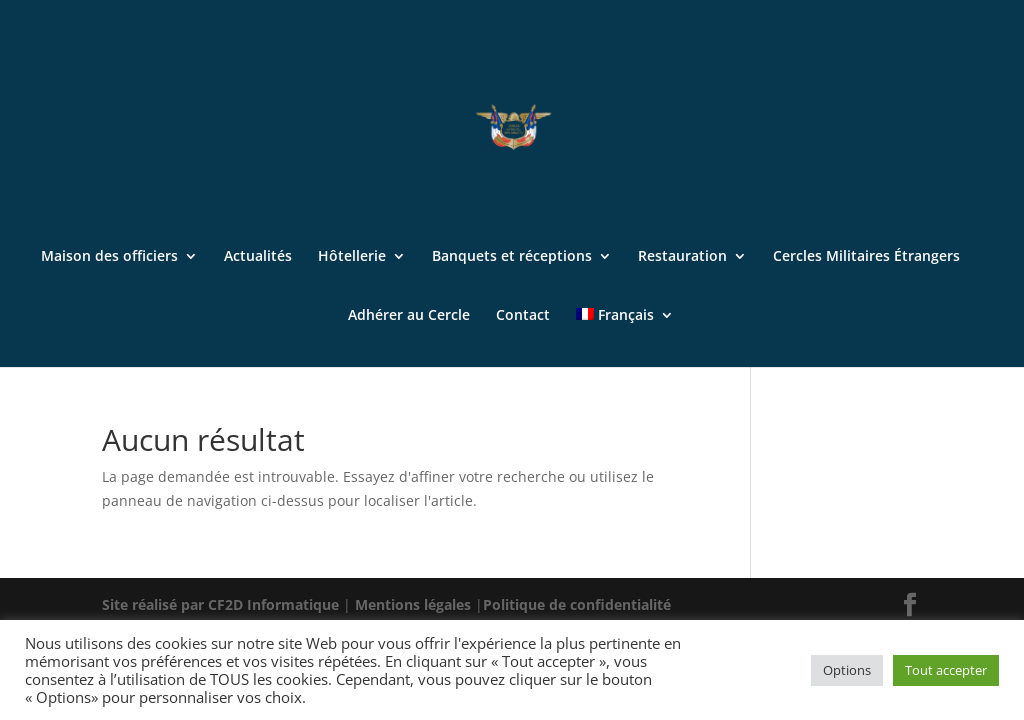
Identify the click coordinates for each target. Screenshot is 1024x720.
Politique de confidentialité (577, 604)
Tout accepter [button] (946, 670)
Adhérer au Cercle (409, 316)
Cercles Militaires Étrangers (866, 257)
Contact (523, 316)
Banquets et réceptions (512, 257)
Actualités (258, 257)
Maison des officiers (109, 257)
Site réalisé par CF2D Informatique (222, 604)
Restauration (682, 257)
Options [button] (847, 670)
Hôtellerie (352, 257)
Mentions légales (415, 604)
